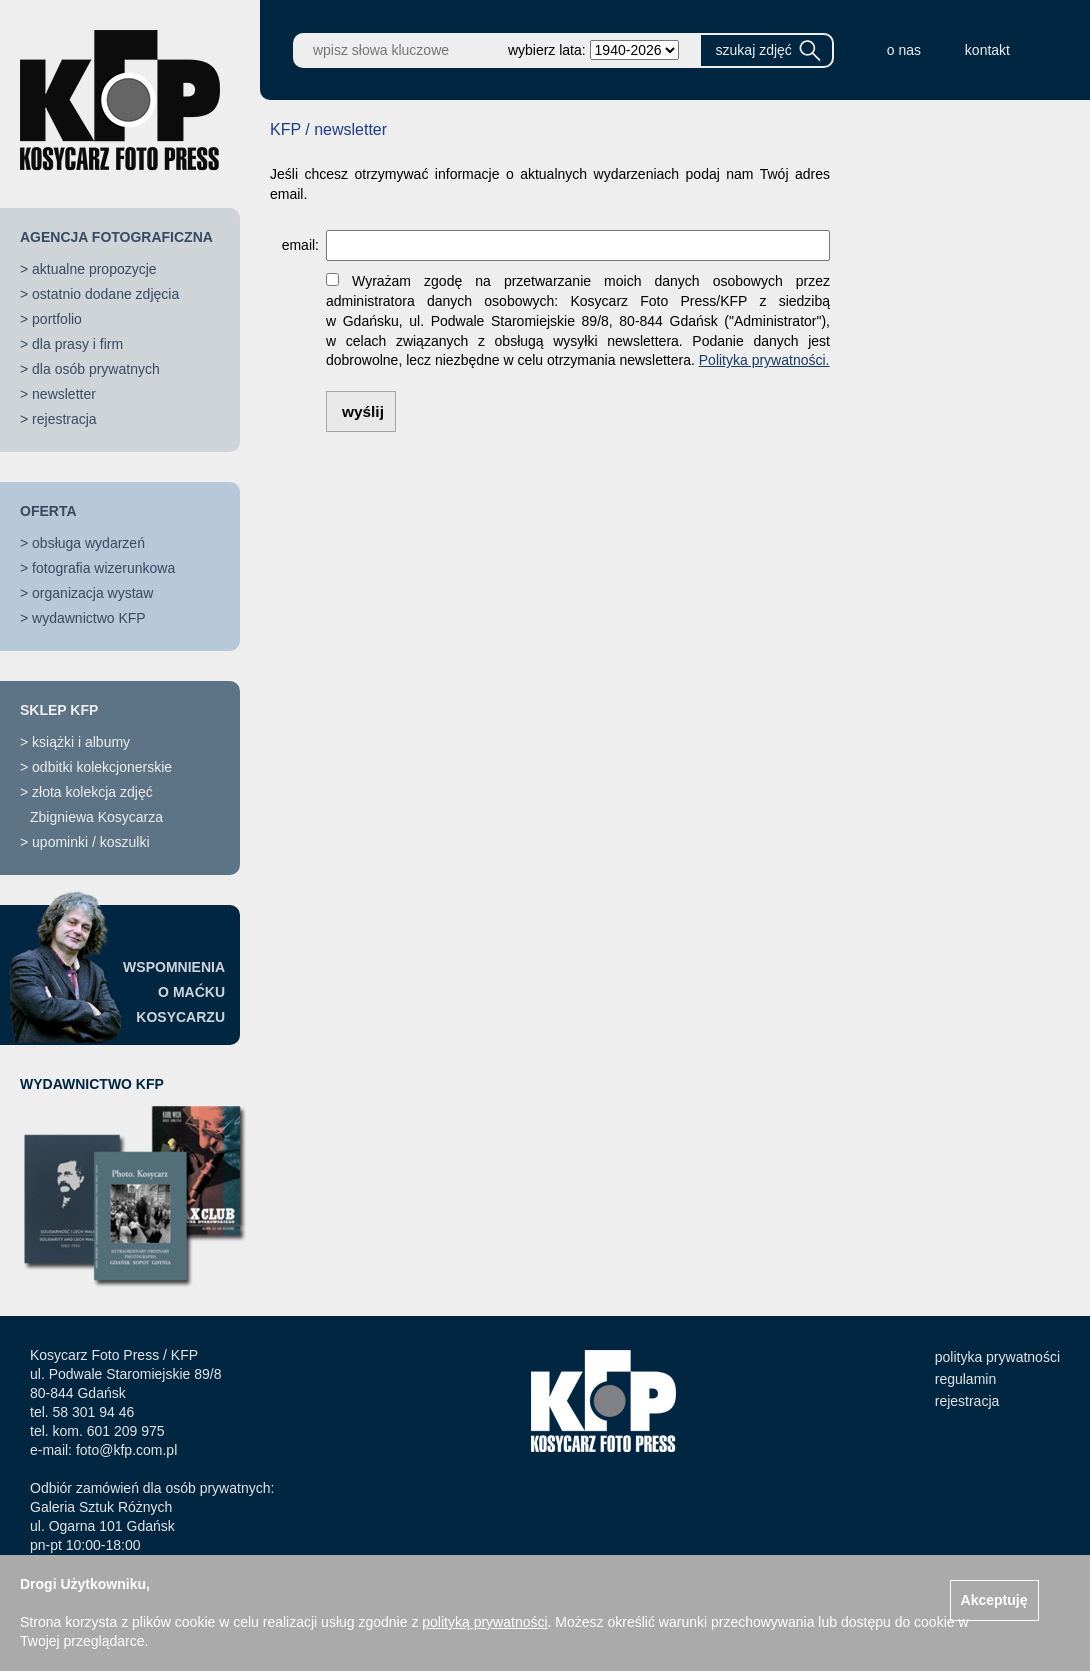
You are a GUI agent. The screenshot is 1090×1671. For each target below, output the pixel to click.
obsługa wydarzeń (88, 543)
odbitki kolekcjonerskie (102, 767)
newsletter (64, 394)
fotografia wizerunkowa (103, 568)
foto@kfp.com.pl (126, 1450)
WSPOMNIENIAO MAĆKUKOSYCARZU (174, 992)
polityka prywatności (997, 1357)
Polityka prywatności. (764, 360)
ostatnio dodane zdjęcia (105, 294)
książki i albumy (81, 742)
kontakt (987, 50)
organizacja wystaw (92, 593)
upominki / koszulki (91, 842)
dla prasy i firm (77, 344)
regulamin (965, 1379)
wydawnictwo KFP (89, 618)
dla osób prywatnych (96, 369)
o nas (904, 50)
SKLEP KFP (59, 710)
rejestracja (64, 419)
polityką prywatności (484, 1622)
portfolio (57, 319)
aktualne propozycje (94, 269)
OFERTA (48, 511)
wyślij (363, 411)
